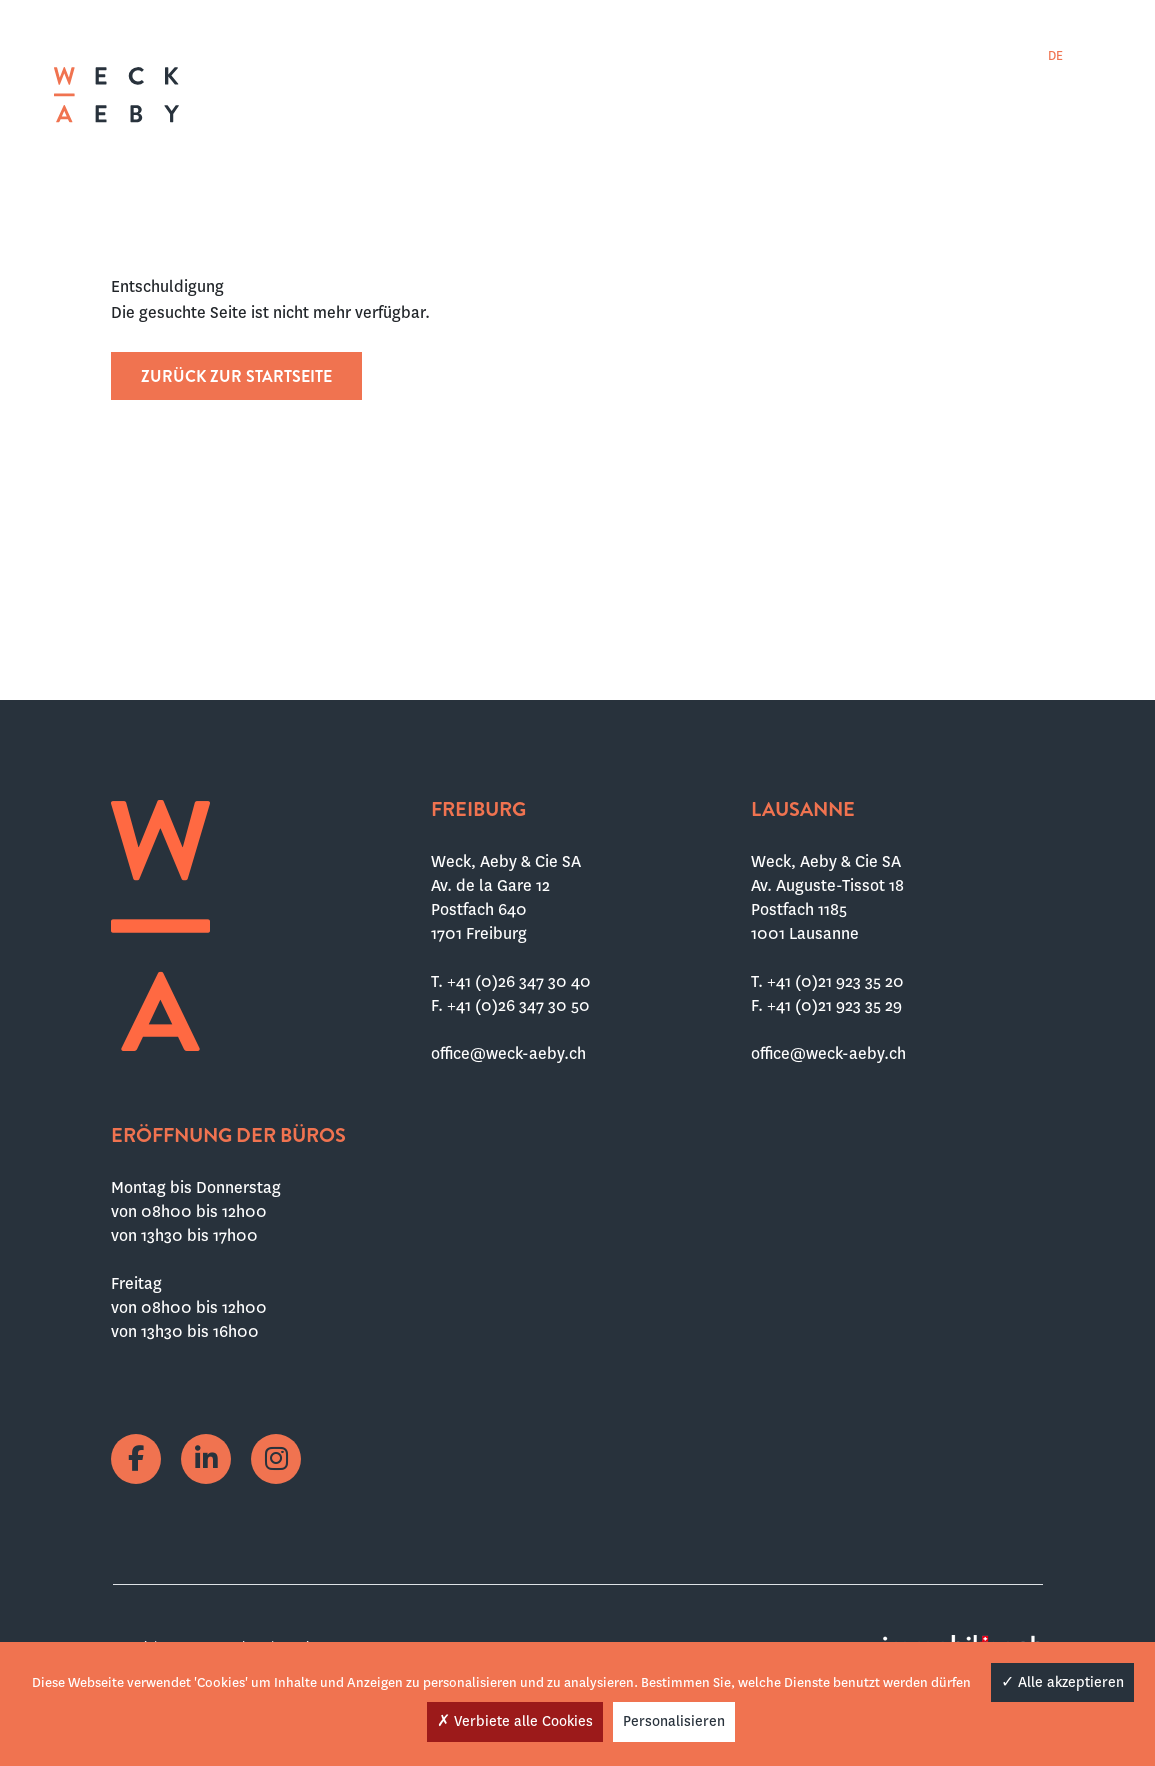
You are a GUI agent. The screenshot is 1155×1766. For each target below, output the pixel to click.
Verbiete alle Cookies (515, 1721)
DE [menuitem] (1055, 56)
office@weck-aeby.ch (508, 1053)
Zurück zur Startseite (236, 376)
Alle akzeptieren (1062, 1682)
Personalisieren (674, 1721)
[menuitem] (1026, 55)
